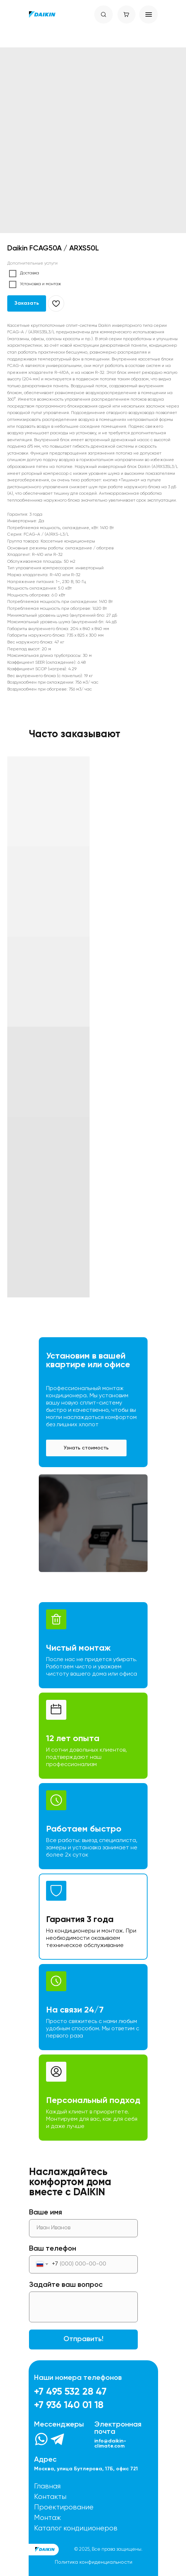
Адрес (45, 2459)
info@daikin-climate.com (110, 2443)
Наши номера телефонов (78, 2378)
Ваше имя (45, 2212)
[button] (86, 1448)
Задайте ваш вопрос (66, 2285)
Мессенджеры (59, 2424)
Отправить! (83, 2339)
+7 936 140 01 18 (68, 2405)
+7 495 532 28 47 (70, 2392)
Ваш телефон (52, 2248)
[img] (42, 14)
